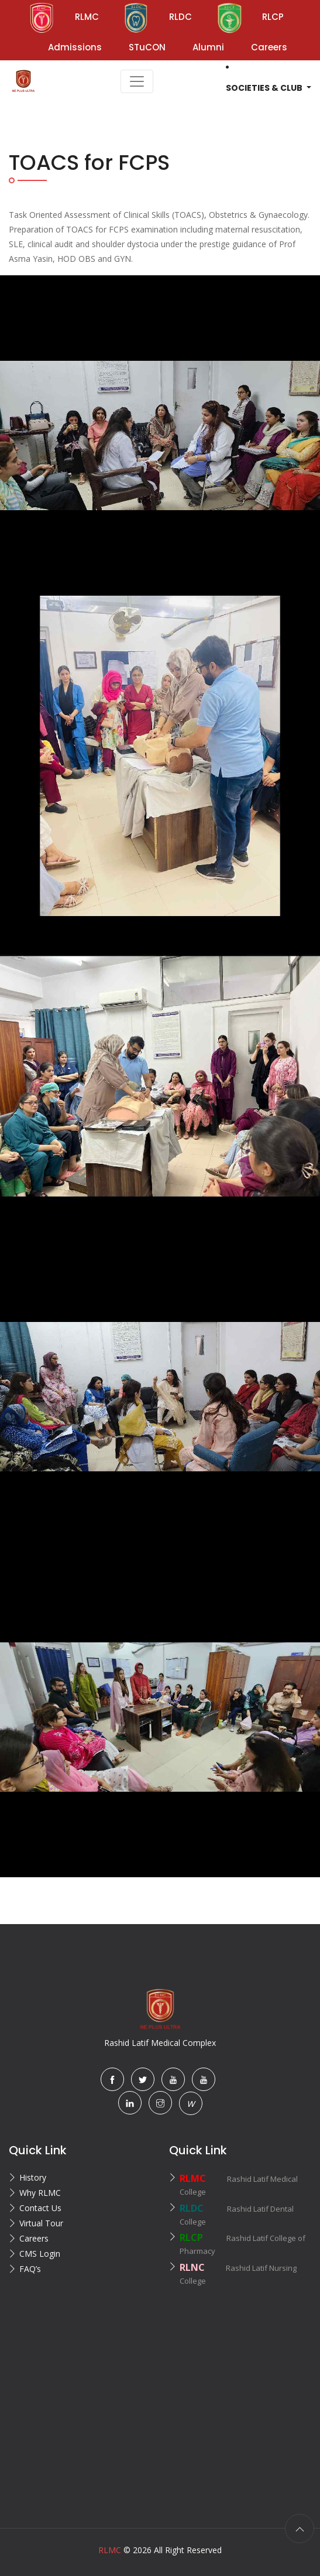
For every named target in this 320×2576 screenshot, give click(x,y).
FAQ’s (30, 2268)
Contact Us (40, 2207)
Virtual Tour (41, 2223)
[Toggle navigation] (137, 81)
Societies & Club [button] (265, 88)
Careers (34, 2238)
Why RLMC (40, 2192)
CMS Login (39, 2253)
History (32, 2177)
